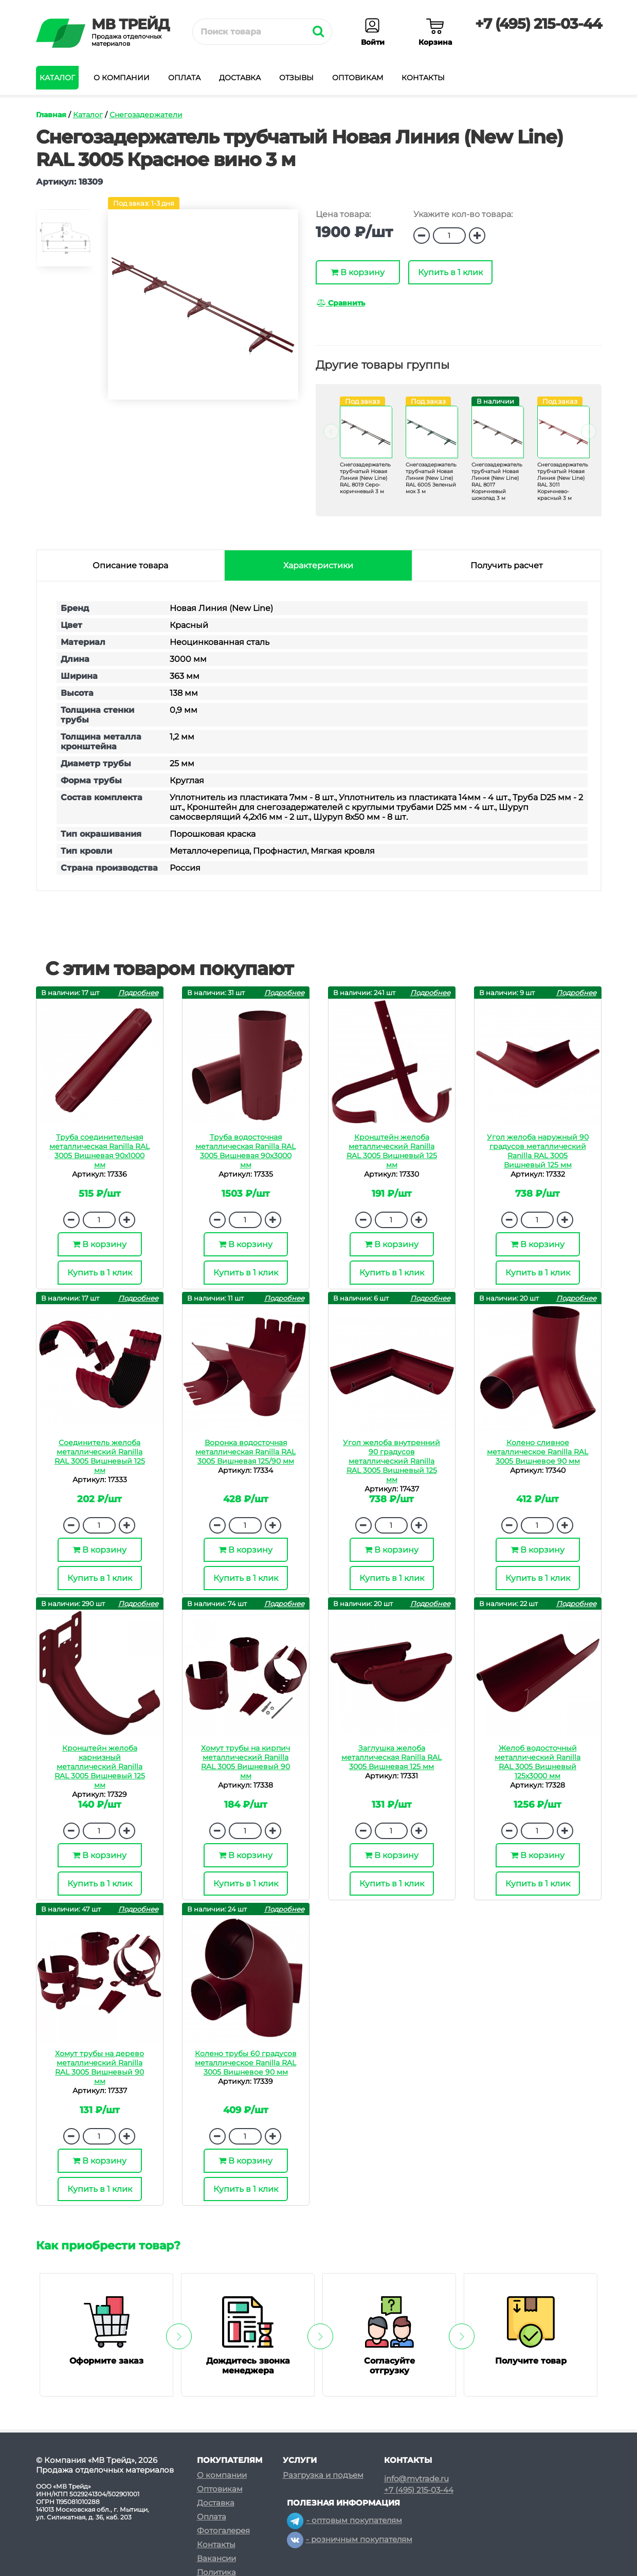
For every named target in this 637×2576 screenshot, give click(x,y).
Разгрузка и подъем (323, 2475)
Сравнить (341, 303)
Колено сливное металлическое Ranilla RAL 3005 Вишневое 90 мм (537, 1452)
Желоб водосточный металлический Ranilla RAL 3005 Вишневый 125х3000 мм (537, 1761)
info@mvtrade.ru (416, 2478)
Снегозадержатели (146, 114)
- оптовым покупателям (344, 2520)
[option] (64, 242)
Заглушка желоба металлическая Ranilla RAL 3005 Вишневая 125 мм (391, 1757)
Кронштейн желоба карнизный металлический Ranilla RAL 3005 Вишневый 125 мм (99, 1766)
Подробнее (138, 992)
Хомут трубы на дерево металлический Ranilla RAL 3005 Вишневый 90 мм (99, 2067)
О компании (122, 77)
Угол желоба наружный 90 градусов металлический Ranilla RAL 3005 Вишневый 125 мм (538, 1150)
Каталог (57, 77)
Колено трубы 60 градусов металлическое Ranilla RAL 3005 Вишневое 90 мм (246, 2063)
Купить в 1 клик (450, 272)
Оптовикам (357, 77)
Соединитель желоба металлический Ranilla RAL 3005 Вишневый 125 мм (99, 1456)
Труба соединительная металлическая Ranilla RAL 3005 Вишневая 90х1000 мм (99, 1150)
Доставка (240, 77)
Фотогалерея (223, 2530)
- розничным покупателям (349, 2539)
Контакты (423, 77)
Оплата (184, 77)
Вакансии (216, 2558)
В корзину (358, 272)
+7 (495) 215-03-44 (538, 23)
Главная (51, 114)
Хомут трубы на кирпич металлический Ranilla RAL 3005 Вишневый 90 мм (245, 1761)
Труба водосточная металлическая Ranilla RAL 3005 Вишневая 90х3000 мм (245, 1150)
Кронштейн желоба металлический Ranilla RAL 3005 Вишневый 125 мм (392, 1150)
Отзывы (296, 77)
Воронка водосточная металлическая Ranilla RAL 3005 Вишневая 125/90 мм (245, 1452)
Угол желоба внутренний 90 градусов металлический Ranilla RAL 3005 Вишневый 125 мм (391, 1461)
